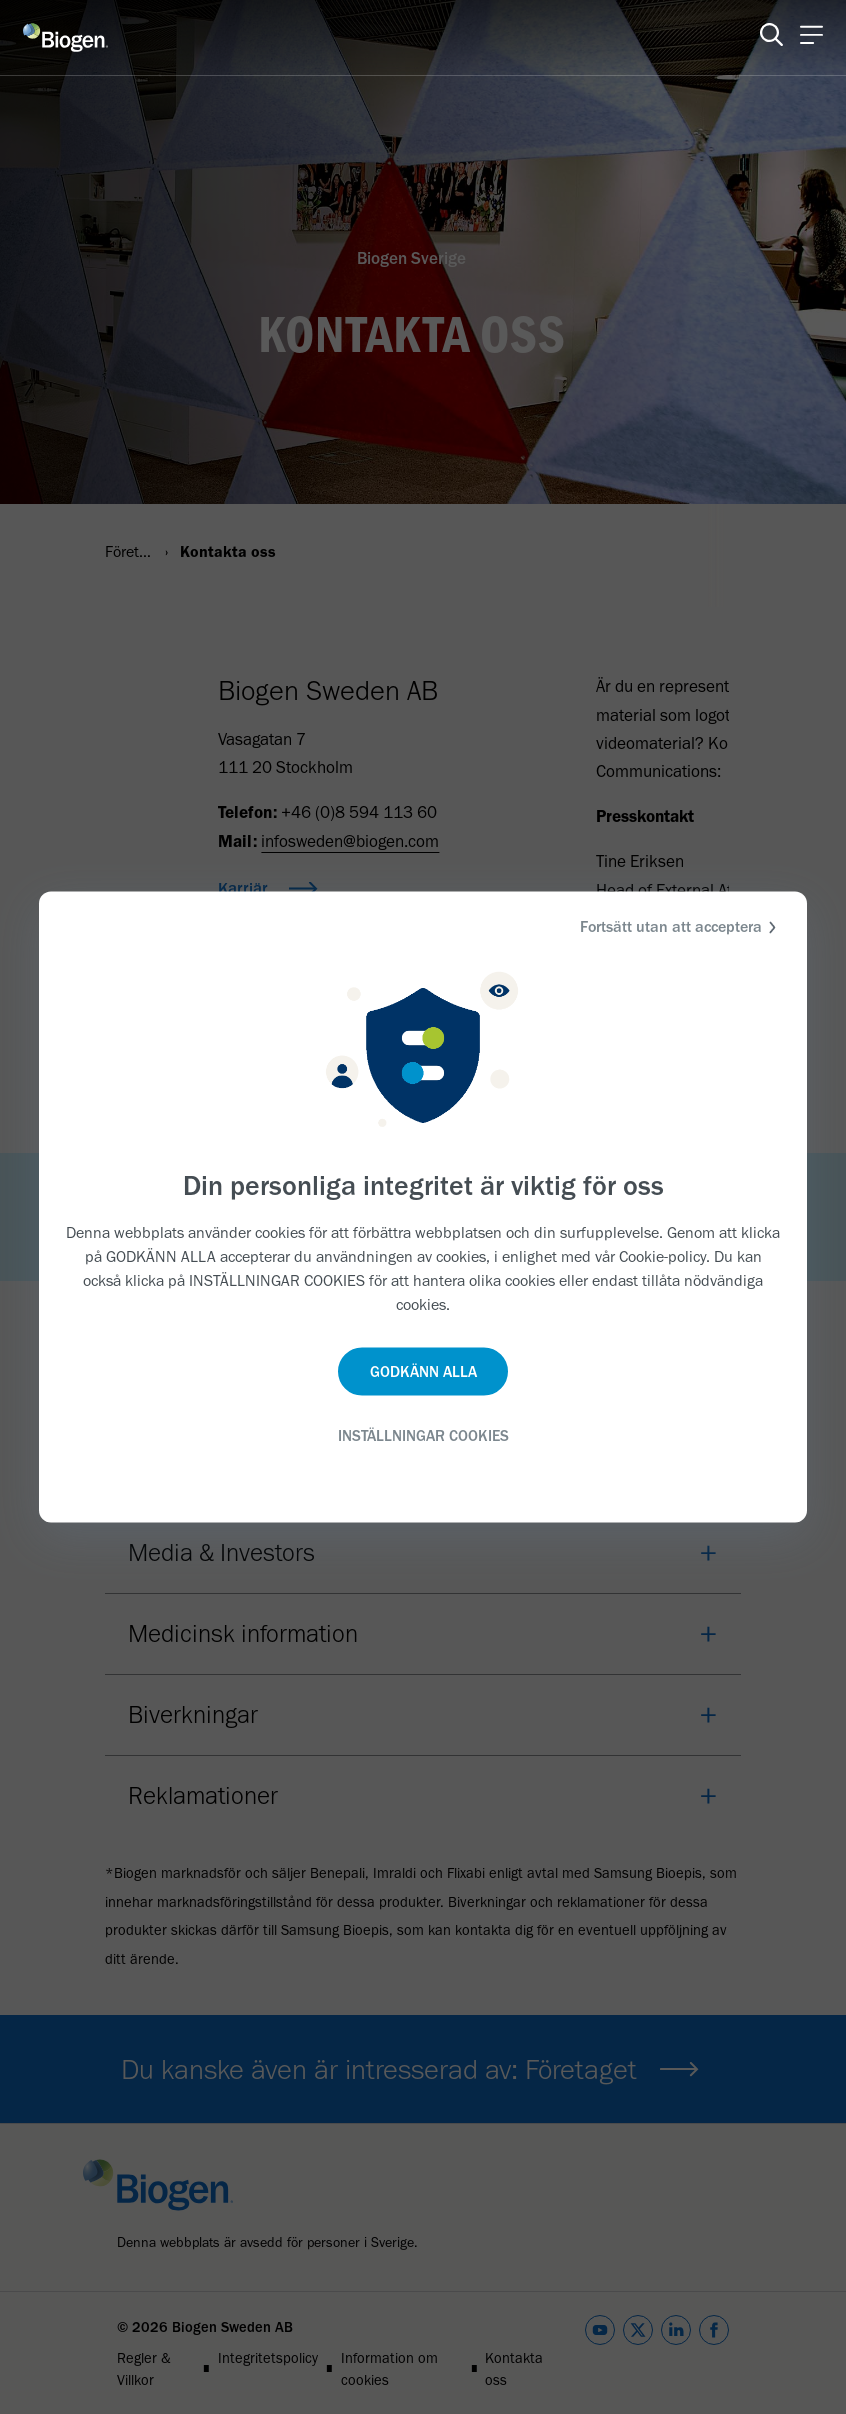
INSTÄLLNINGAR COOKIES (423, 1435)
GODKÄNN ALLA (423, 1371)
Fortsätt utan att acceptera (681, 927)
